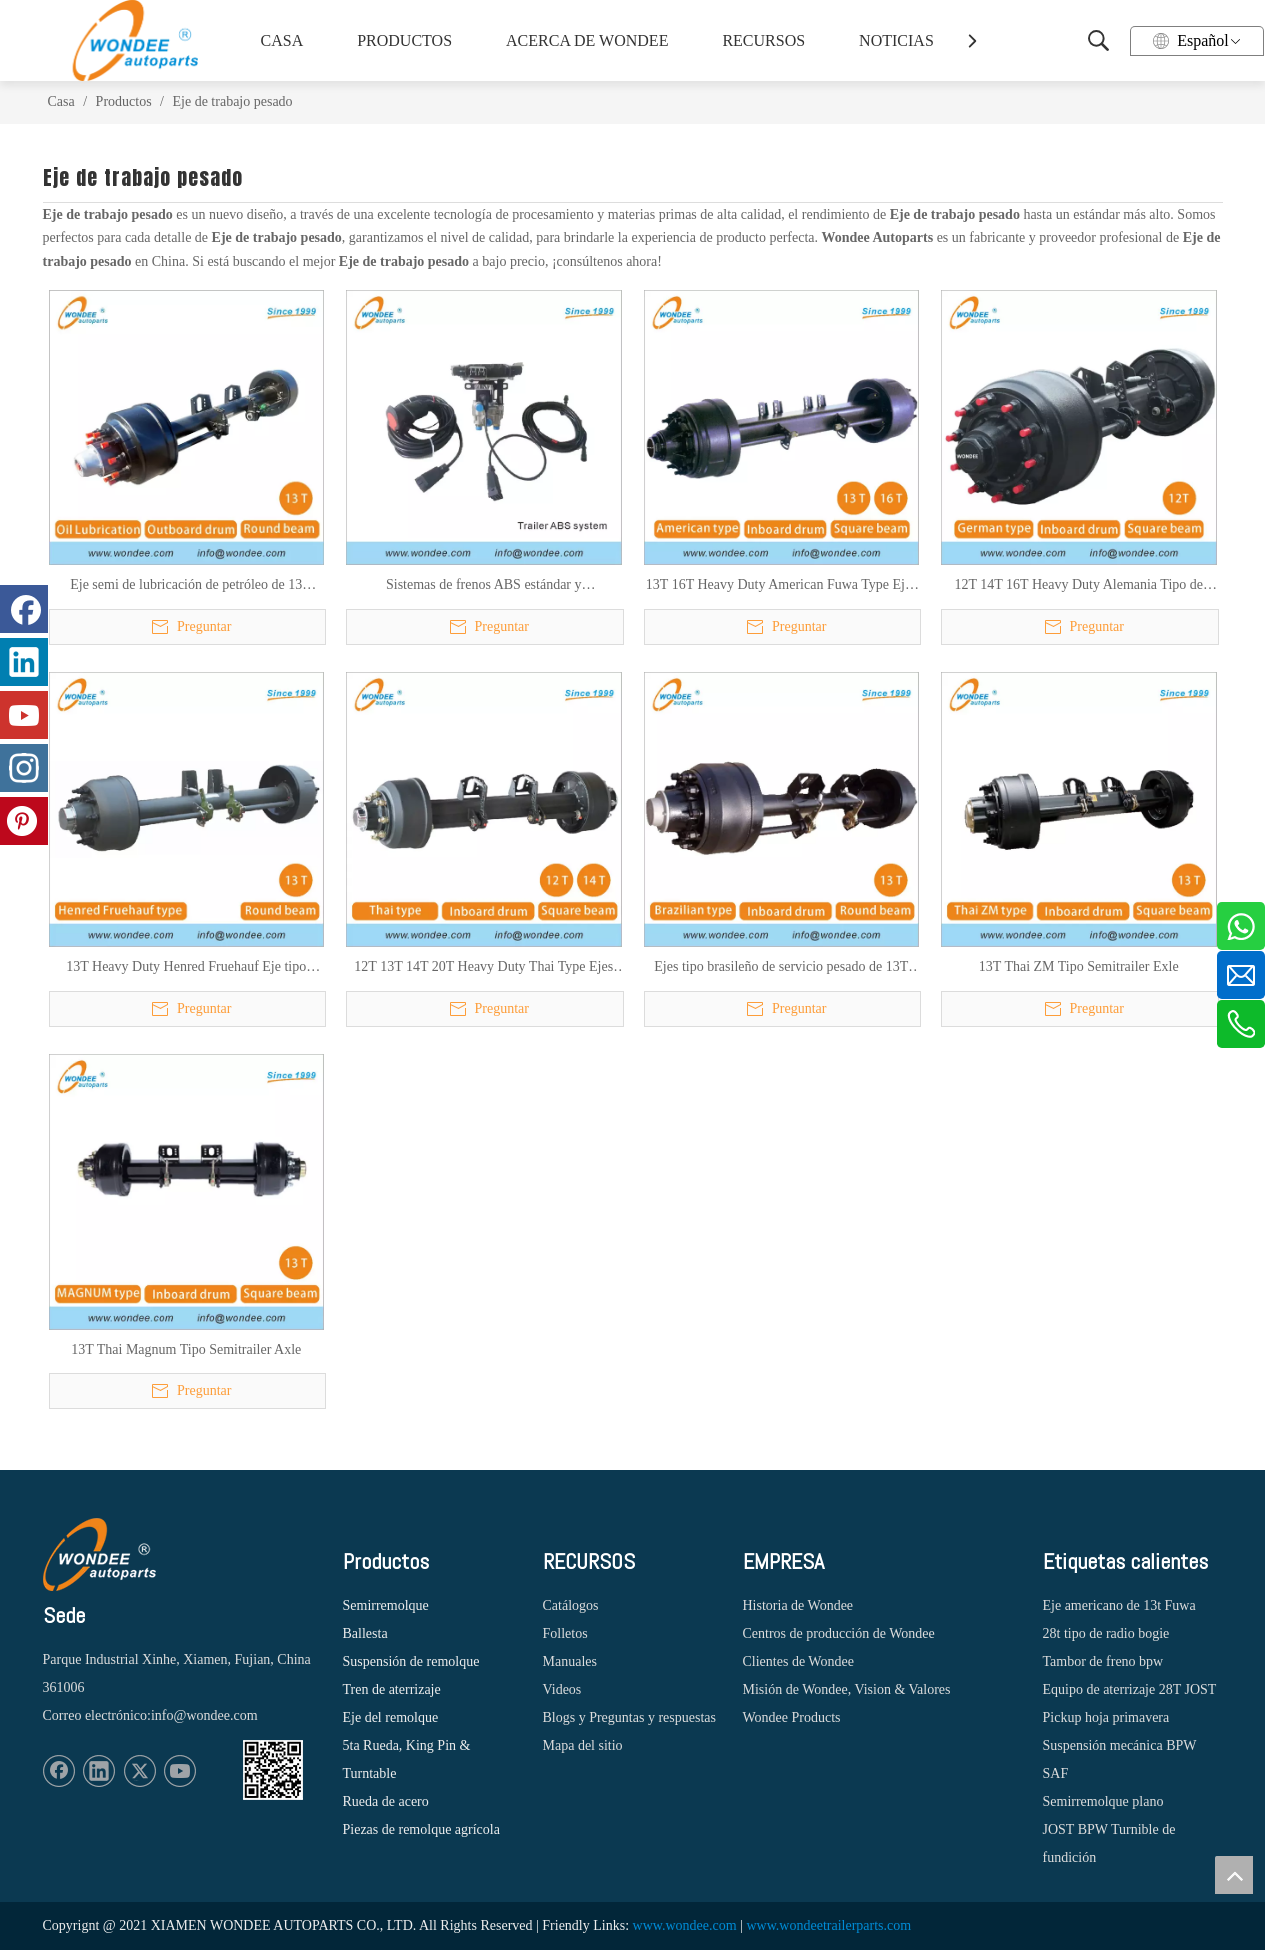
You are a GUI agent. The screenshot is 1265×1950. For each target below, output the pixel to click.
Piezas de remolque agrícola (421, 1829)
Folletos (565, 1633)
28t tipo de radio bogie (1106, 1633)
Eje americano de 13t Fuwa (1119, 1605)
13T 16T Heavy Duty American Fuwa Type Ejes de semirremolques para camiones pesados (781, 586)
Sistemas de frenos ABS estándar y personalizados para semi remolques (483, 586)
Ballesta (365, 1633)
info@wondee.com (204, 1715)
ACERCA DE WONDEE (584, 40)
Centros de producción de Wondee (839, 1633)
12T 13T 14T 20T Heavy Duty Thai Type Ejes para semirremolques (483, 968)
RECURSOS (763, 40)
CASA (282, 40)
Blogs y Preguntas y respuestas (629, 1717)
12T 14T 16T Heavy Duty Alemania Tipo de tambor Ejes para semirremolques (1079, 586)
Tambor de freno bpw (1103, 1661)
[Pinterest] (24, 821)
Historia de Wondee (798, 1605)
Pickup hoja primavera (1106, 1717)
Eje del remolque (391, 1717)
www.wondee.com (685, 1925)
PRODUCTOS (404, 40)
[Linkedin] (99, 1771)
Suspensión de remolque (411, 1661)
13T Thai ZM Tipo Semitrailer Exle (1079, 966)
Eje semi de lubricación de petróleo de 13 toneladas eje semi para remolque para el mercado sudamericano (186, 586)
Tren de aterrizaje (392, 1689)
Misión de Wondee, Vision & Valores (847, 1689)
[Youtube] (180, 1771)
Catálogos (571, 1605)
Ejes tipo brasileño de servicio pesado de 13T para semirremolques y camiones (781, 968)
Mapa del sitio (583, 1745)
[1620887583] (273, 1770)
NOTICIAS (896, 40)
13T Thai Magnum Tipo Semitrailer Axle (186, 1349)
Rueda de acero (386, 1801)
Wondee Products (792, 1717)
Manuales (570, 1661)
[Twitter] (140, 1771)
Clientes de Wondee (798, 1661)
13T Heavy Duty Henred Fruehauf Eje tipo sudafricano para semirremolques (186, 968)
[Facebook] (59, 1771)
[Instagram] (24, 768)
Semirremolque (386, 1605)
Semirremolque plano (1103, 1801)
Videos (562, 1689)
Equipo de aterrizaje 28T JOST (1130, 1689)
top (1234, 1875)
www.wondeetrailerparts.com (828, 1925)
